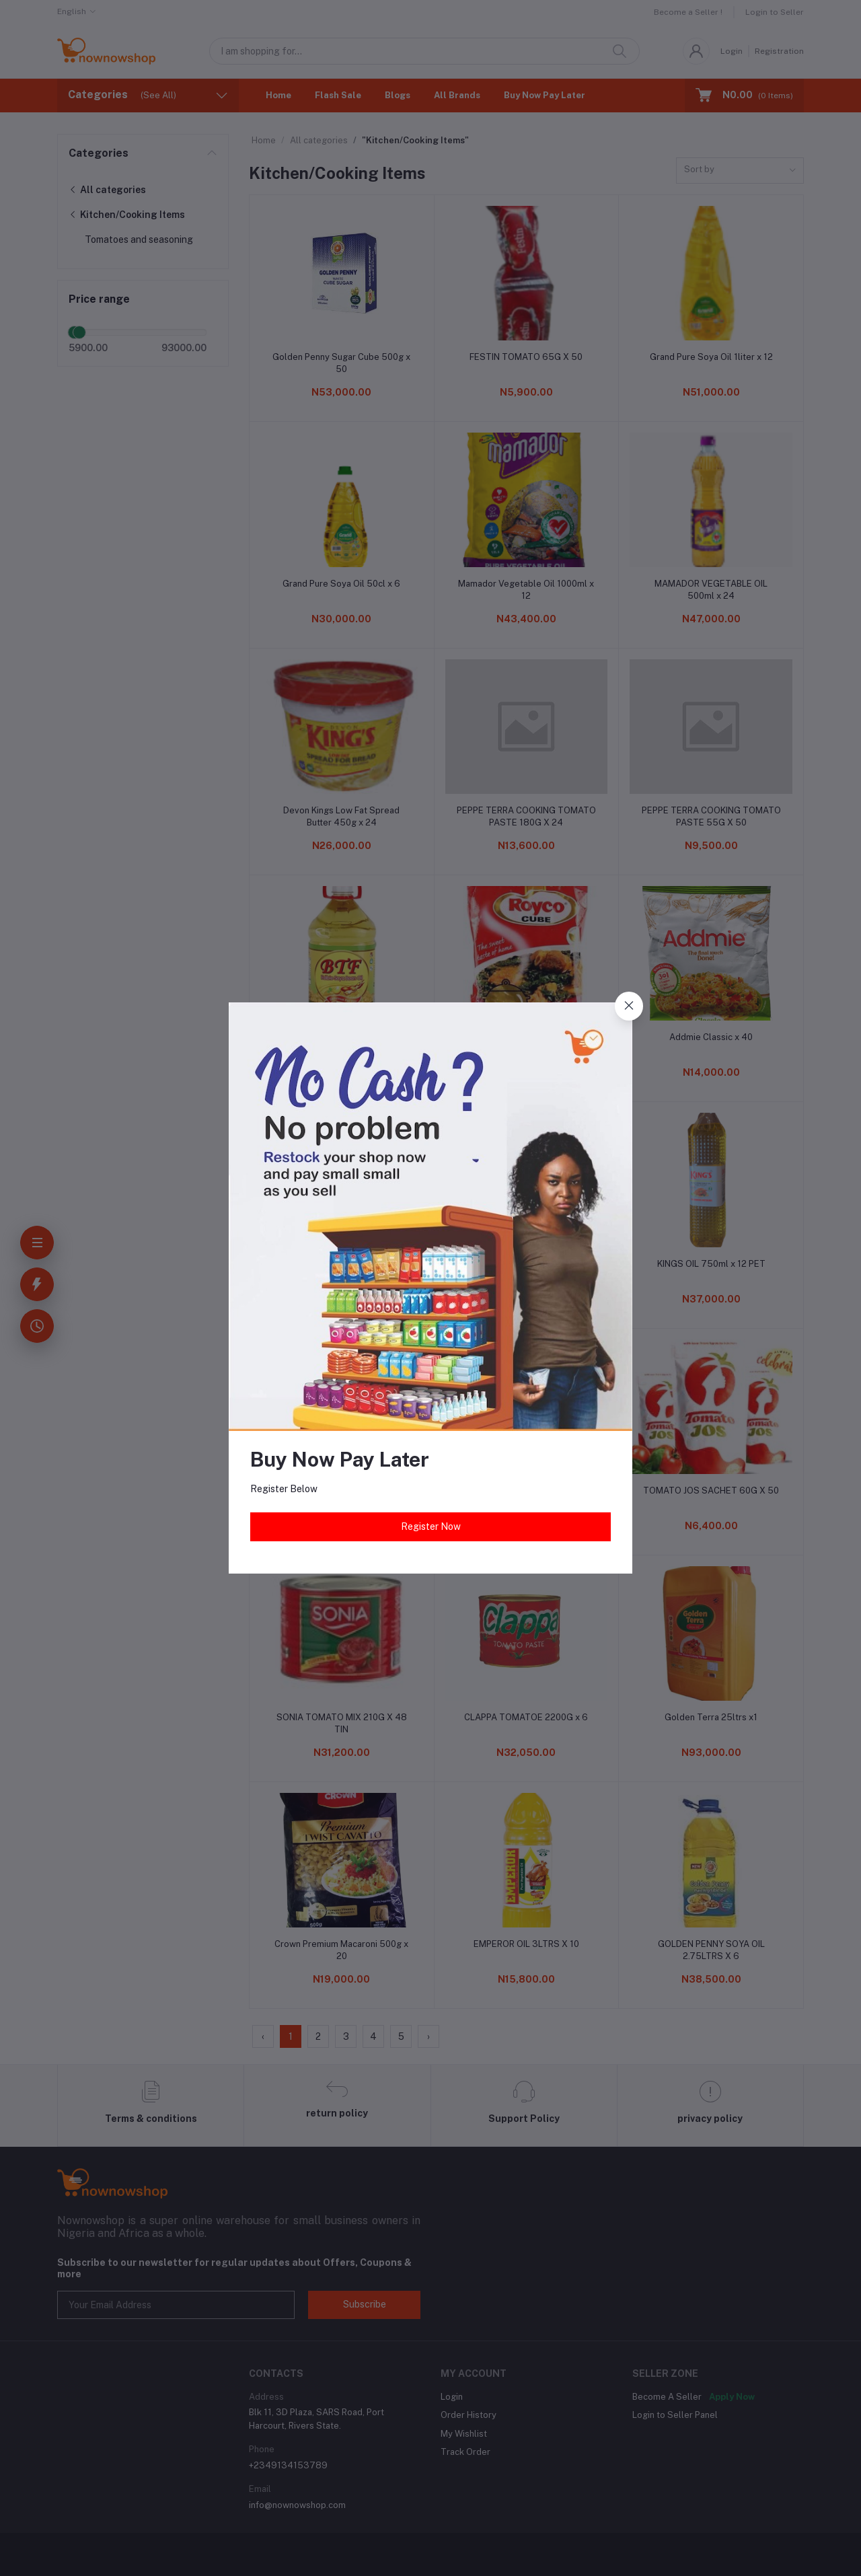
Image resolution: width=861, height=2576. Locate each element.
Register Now (431, 1526)
